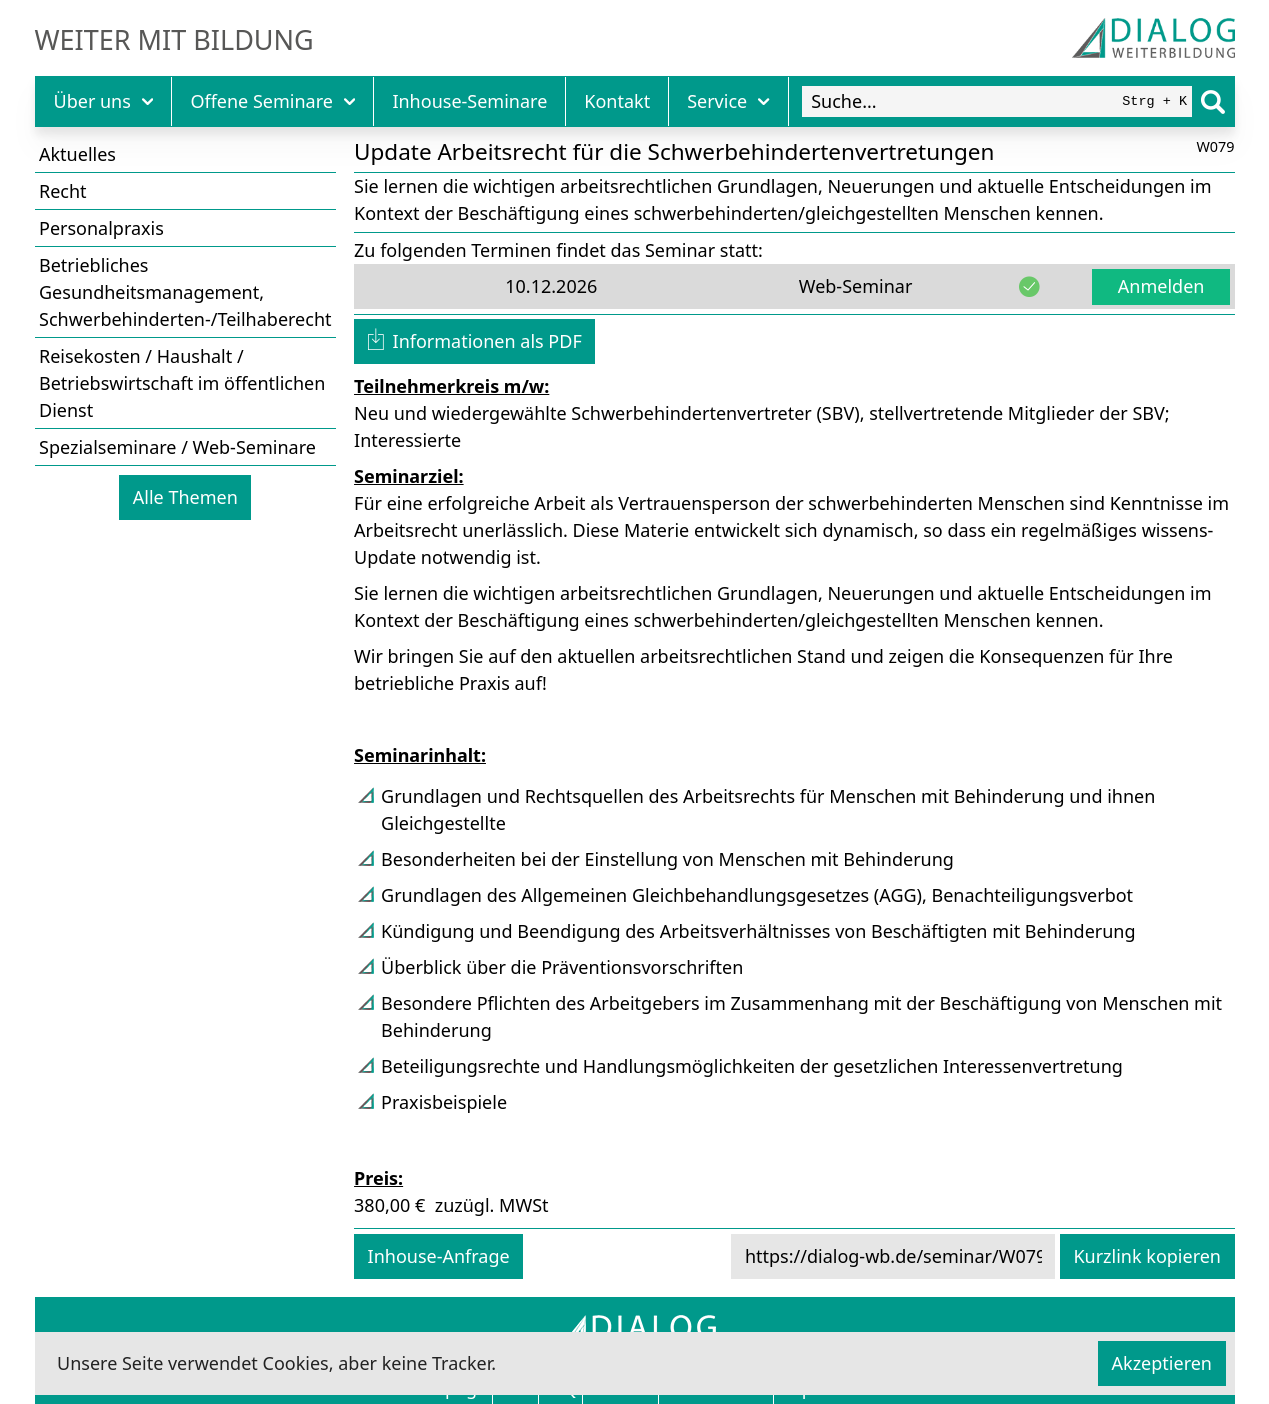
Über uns (104, 101)
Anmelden (1161, 286)
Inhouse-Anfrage (439, 1256)
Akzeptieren (1162, 1363)
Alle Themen (185, 497)
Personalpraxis (101, 228)
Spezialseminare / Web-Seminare (177, 447)
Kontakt (617, 101)
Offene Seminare (272, 101)
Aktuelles (77, 154)
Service (728, 101)
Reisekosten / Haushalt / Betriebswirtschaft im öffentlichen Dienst (182, 383)
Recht (63, 191)
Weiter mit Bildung (174, 40)
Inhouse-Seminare (469, 101)
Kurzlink (1147, 1256)
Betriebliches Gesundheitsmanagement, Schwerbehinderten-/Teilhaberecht (185, 292)
